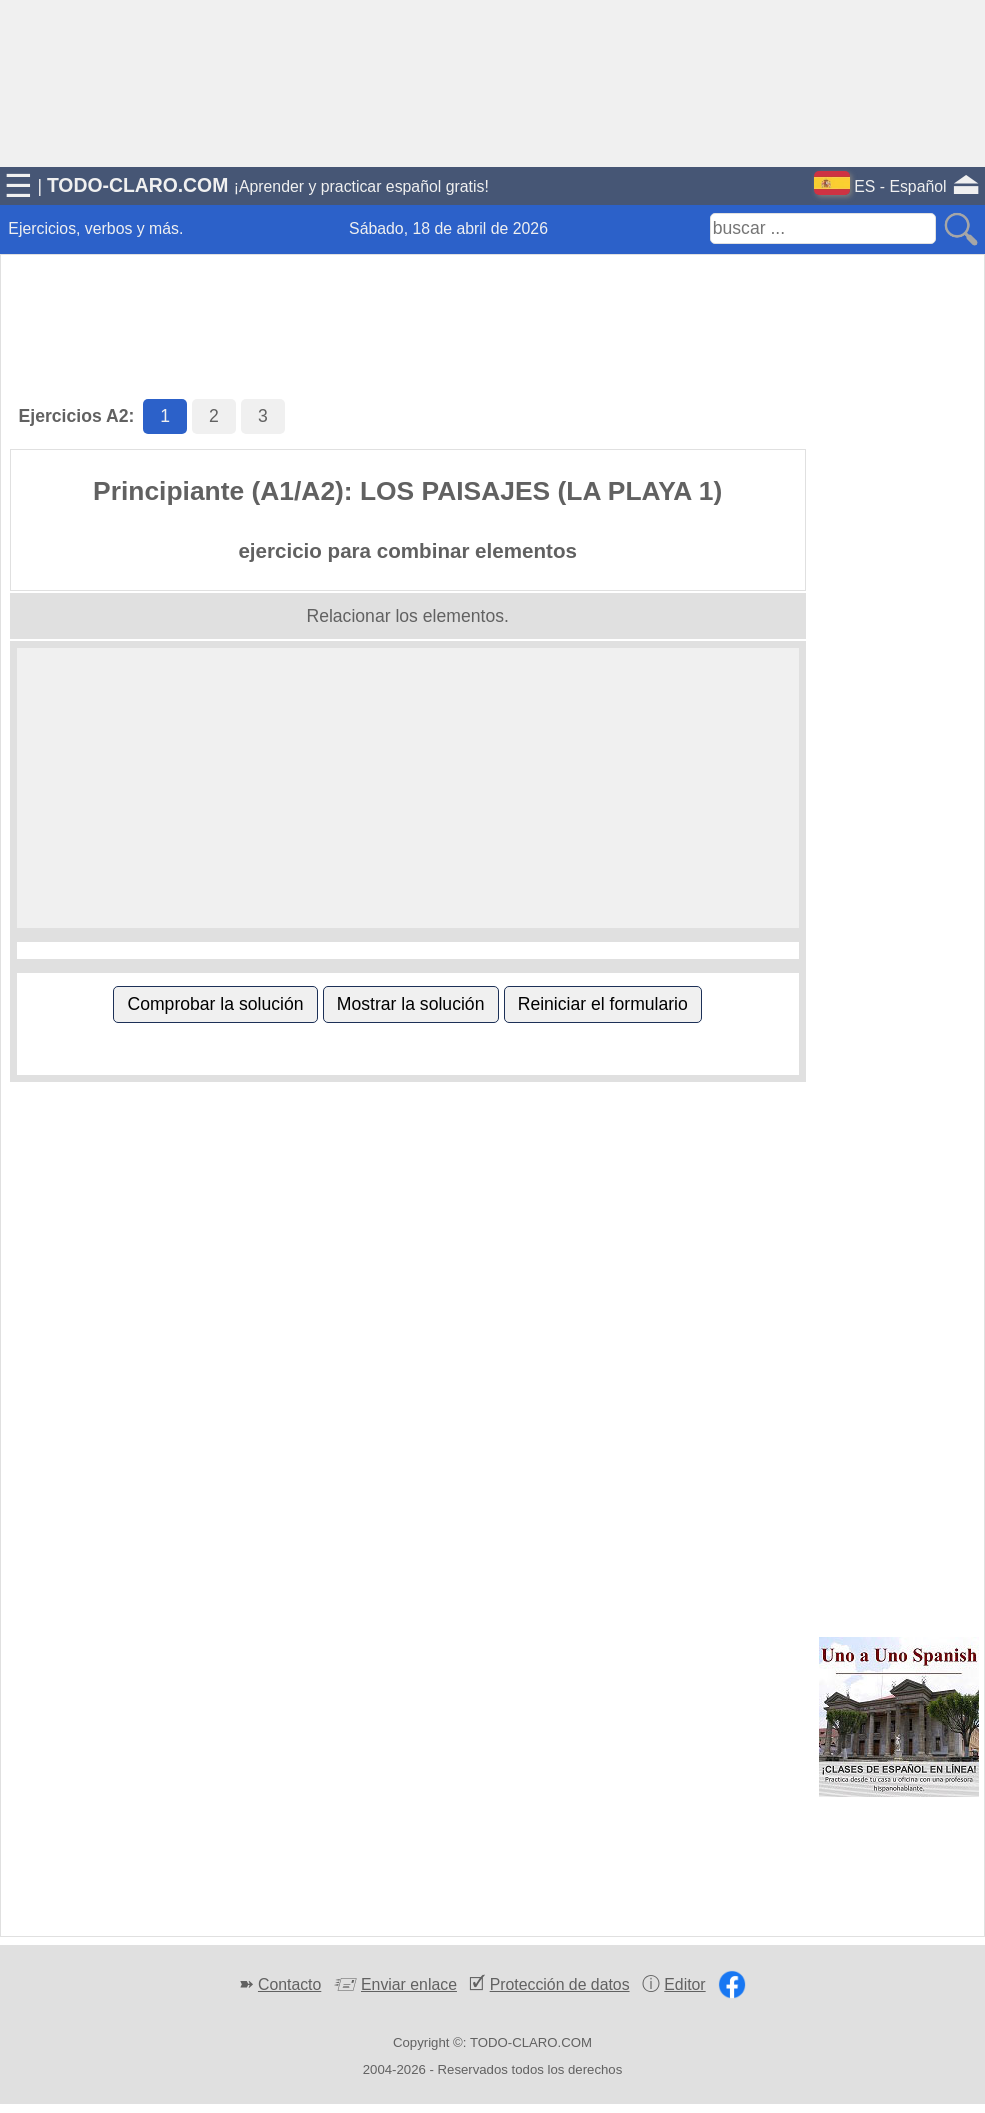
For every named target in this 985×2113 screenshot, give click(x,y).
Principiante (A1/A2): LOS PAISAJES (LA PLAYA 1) (407, 491)
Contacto (289, 1984)
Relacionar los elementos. (407, 616)
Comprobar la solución (215, 1004)
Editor (684, 1984)
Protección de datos (560, 1984)
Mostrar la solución (411, 1004)
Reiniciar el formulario (603, 1004)
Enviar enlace (409, 1984)
